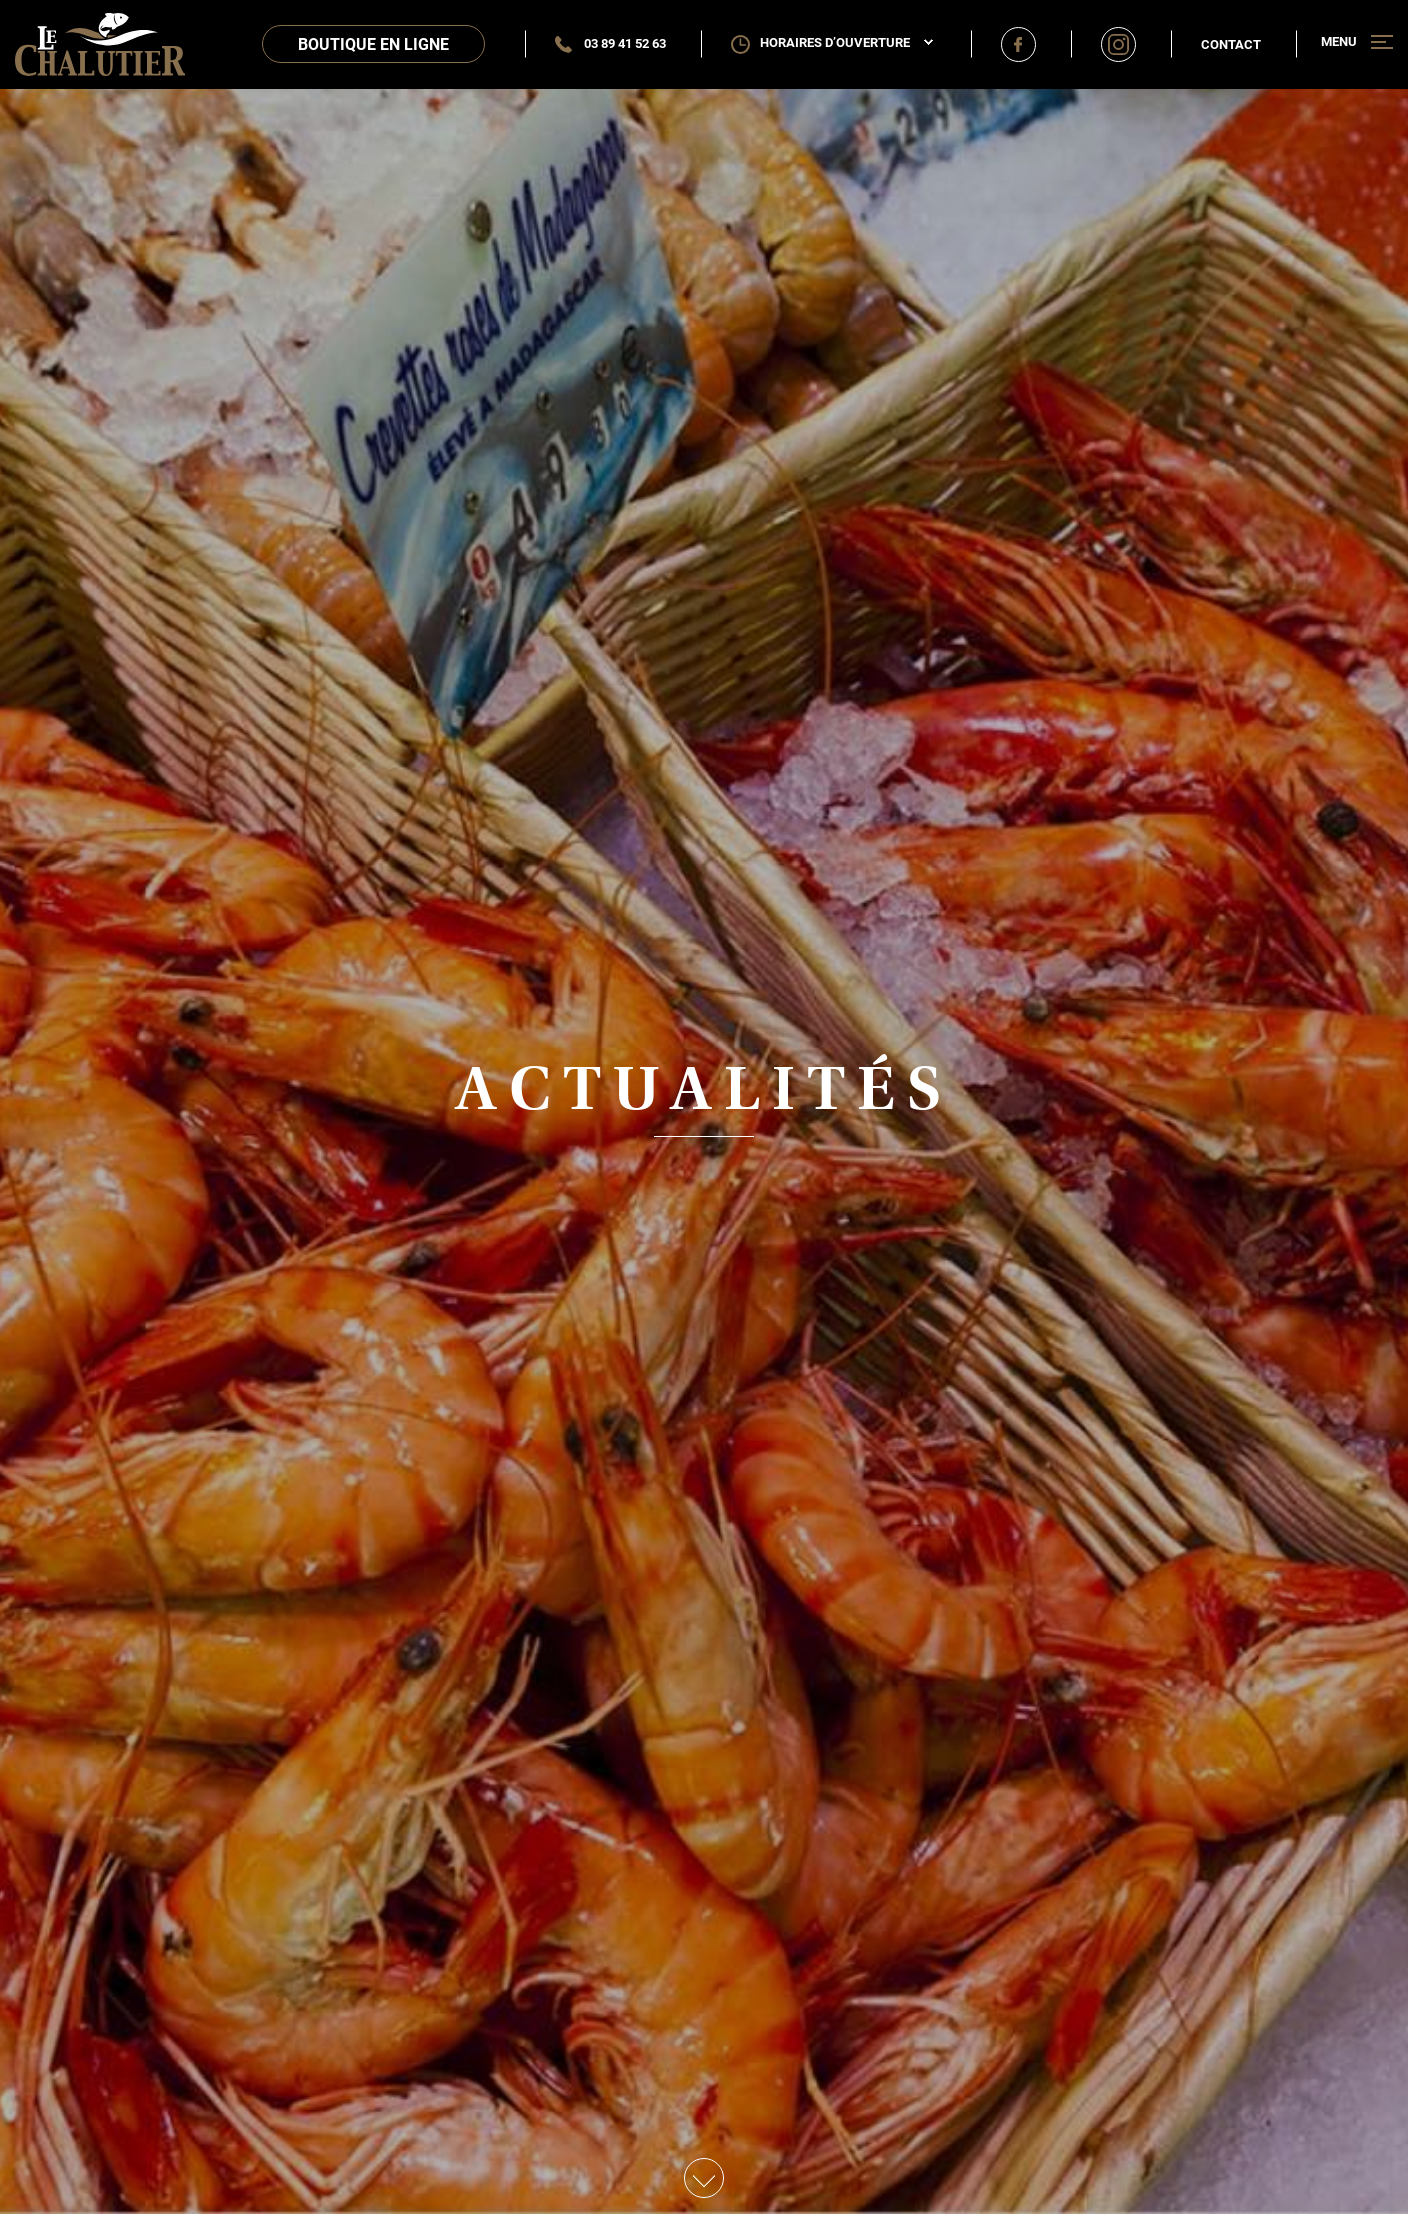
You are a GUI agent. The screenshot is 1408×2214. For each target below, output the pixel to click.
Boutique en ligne (373, 43)
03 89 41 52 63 (610, 43)
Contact (1231, 44)
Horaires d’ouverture (846, 42)
